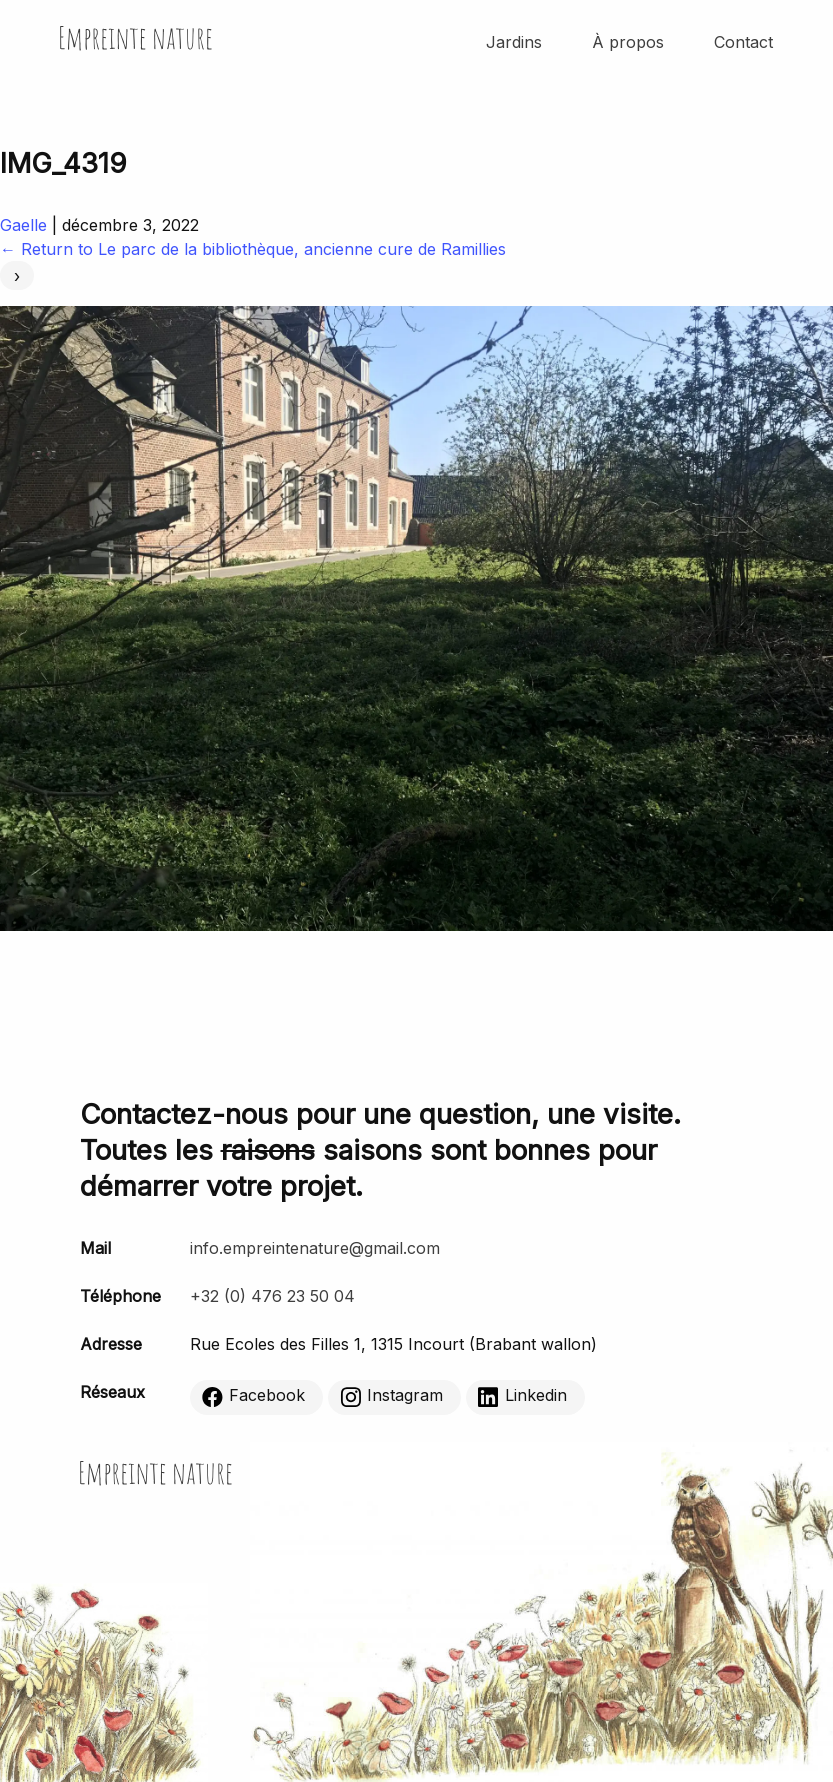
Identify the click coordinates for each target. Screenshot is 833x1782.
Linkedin (522, 1396)
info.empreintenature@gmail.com (315, 1248)
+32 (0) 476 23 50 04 (272, 1296)
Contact (743, 42)
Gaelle (23, 225)
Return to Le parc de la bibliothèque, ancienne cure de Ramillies (253, 249)
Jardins (514, 42)
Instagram (391, 1396)
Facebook (253, 1396)
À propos (628, 42)
